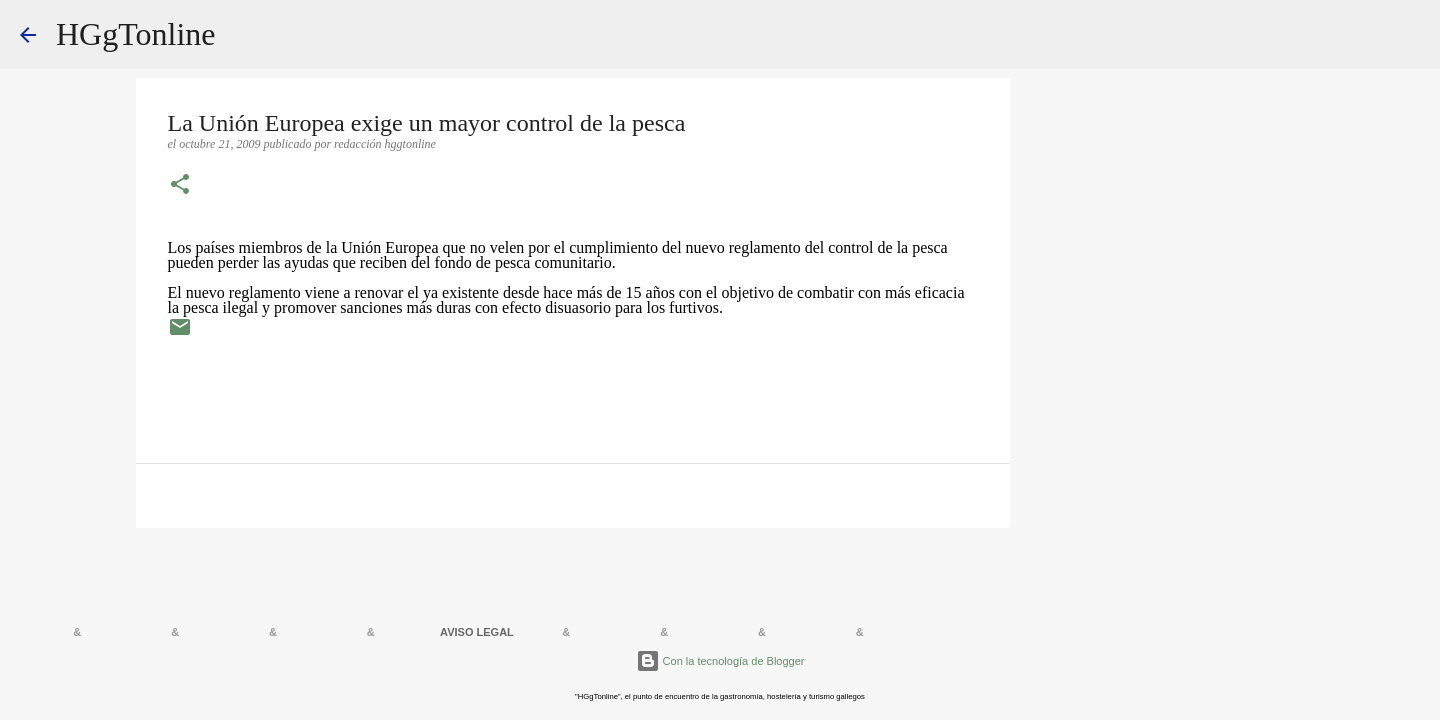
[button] (180, 186)
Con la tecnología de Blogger (720, 661)
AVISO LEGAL (477, 632)
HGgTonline (136, 34)
